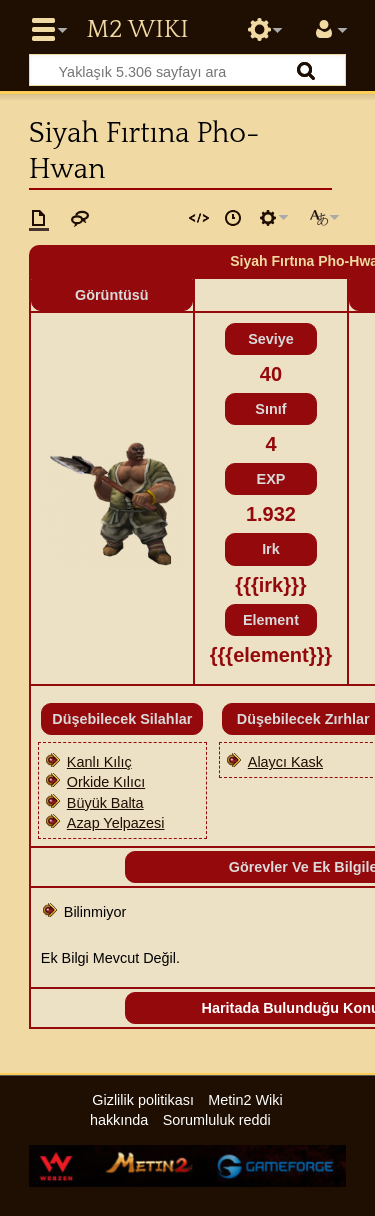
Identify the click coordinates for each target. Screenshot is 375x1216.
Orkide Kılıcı (106, 782)
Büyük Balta (105, 803)
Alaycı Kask (285, 762)
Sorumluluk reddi (217, 1120)
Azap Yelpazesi (116, 823)
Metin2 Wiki (137, 30)
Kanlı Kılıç (99, 762)
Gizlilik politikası (143, 1100)
